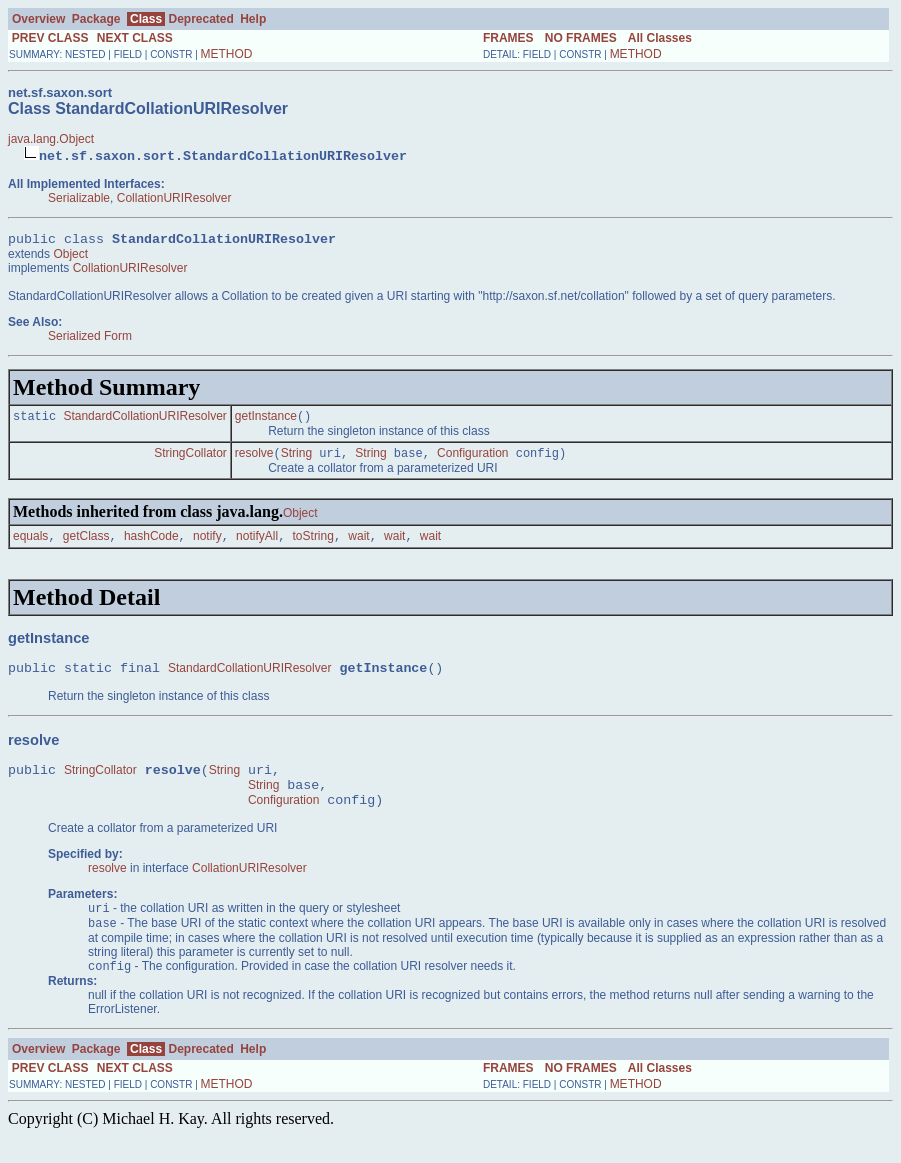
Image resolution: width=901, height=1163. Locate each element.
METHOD (227, 54)
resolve (254, 460)
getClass (86, 545)
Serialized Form (90, 339)
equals (30, 545)
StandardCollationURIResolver (144, 421)
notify (207, 545)
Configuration (472, 460)
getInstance (266, 421)
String (296, 460)
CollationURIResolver (174, 198)
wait (358, 545)
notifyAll (257, 545)
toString (313, 545)
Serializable (79, 198)
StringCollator (190, 460)
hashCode (151, 545)
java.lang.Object (51, 139)
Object (70, 257)
